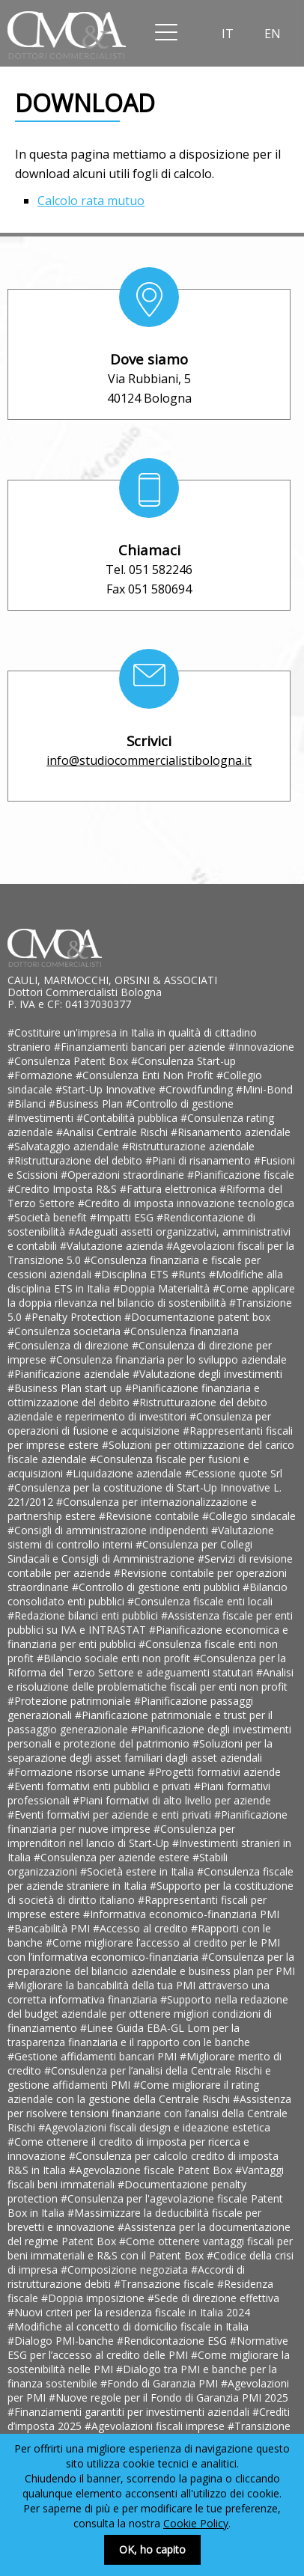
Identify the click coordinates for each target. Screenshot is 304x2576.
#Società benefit (48, 1217)
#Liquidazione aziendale (125, 1473)
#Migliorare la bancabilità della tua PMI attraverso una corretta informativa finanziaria (138, 1992)
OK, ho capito (152, 2549)
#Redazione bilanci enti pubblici (84, 1615)
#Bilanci (28, 1103)
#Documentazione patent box (197, 1317)
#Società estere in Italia (138, 1871)
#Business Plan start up (66, 1388)
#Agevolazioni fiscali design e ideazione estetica (154, 2127)
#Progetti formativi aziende (214, 1772)
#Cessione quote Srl (233, 1473)
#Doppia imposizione (94, 2298)
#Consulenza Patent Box (69, 1061)
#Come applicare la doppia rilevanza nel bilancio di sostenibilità (151, 1295)
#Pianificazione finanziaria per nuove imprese (147, 1821)
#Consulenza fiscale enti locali (200, 1601)
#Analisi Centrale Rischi (113, 1132)
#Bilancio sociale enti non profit (115, 1658)
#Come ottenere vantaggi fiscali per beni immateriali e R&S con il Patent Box (150, 2248)
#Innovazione (261, 1047)
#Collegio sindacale (249, 1516)
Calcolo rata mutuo (91, 200)
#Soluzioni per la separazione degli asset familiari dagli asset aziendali (140, 1750)
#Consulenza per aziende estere (113, 1857)
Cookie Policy (195, 2523)
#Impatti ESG (123, 1217)
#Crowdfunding (197, 1089)
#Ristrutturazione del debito (76, 1160)
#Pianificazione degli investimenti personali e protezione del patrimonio (149, 1736)
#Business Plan (87, 1103)
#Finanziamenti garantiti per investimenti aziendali (129, 2412)
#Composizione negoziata (126, 2269)
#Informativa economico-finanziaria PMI (181, 1914)
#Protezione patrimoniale (70, 1701)
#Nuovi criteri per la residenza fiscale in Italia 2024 (128, 2312)
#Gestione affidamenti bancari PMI (93, 2056)
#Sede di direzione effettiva (213, 2298)
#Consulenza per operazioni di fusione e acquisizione (139, 1423)
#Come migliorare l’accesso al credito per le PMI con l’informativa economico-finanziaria (143, 1949)
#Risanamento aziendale (231, 1132)
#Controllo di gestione (180, 1103)
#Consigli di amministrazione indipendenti (109, 1530)
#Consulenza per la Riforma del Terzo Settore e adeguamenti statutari (146, 1665)
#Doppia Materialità (163, 1288)
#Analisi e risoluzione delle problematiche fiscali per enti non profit (150, 1679)
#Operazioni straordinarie (124, 1175)
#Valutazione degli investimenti (207, 1374)
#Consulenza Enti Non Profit (146, 1075)
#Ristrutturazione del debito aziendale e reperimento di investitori (137, 1409)
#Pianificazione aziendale (70, 1374)
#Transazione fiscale (165, 2284)
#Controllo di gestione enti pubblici (157, 1587)
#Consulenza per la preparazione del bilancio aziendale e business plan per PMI (151, 1964)
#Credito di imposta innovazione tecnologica (186, 1203)
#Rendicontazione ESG (173, 2341)
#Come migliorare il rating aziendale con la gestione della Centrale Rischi (133, 2092)
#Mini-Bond (264, 1089)
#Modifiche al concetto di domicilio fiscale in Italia (128, 2326)
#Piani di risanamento (199, 1160)
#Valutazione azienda (113, 1246)
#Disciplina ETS (132, 1274)
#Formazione (41, 1075)
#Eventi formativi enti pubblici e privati (100, 1786)
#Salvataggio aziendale (64, 1146)
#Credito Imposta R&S (63, 1189)
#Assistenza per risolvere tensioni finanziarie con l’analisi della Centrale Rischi (149, 2113)
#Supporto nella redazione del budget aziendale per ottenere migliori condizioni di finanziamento (147, 2013)
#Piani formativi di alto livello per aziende (172, 1800)
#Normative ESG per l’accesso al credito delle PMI (147, 2348)
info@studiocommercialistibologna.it (149, 760)
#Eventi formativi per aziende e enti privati (110, 1814)
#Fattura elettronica (169, 1189)
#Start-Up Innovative (107, 1089)
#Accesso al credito (142, 1928)
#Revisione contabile (150, 1516)
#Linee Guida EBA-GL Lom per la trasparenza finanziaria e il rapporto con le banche (128, 2035)
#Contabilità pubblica (128, 1118)
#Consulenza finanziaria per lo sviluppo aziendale (168, 1359)
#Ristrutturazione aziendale (188, 1146)
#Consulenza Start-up (183, 1061)
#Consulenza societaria (65, 1331)
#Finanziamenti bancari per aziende (141, 1047)
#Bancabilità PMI (50, 1928)
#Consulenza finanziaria (181, 1331)
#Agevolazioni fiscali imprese (156, 2426)
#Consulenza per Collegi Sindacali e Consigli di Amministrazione (129, 1551)
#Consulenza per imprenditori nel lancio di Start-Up (121, 1836)
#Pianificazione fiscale (240, 1175)
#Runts (190, 1274)
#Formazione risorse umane (77, 1772)
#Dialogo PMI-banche (62, 2341)
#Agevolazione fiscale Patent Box (152, 2170)
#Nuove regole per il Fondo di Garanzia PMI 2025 (168, 2397)
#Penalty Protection (74, 1317)
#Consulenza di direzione (69, 1345)
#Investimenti (41, 1118)
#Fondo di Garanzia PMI (160, 2383)
